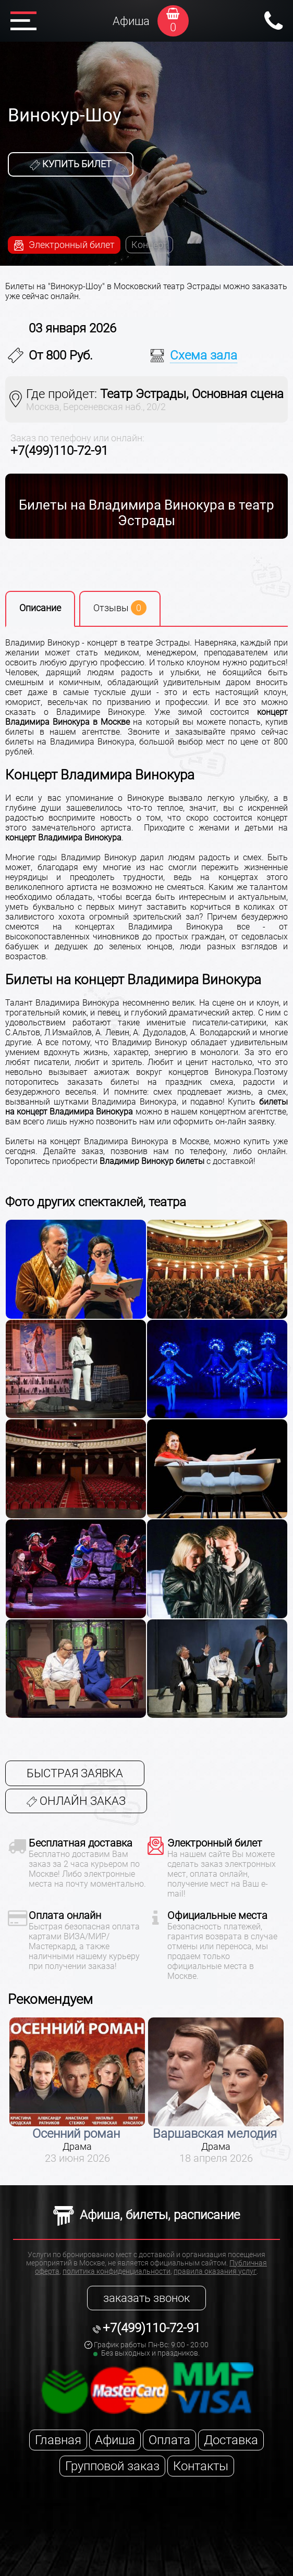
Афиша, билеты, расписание (146, 2215)
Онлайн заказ (76, 1800)
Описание (40, 607)
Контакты (200, 2466)
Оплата (169, 2440)
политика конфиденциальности (116, 2271)
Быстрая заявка (75, 1773)
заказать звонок (146, 2298)
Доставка (231, 2440)
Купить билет (71, 164)
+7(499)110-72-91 (59, 450)
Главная (58, 2440)
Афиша (131, 21)
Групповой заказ (112, 2466)
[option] (77, 2090)
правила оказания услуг (215, 2271)
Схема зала (203, 355)
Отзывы (119, 607)
